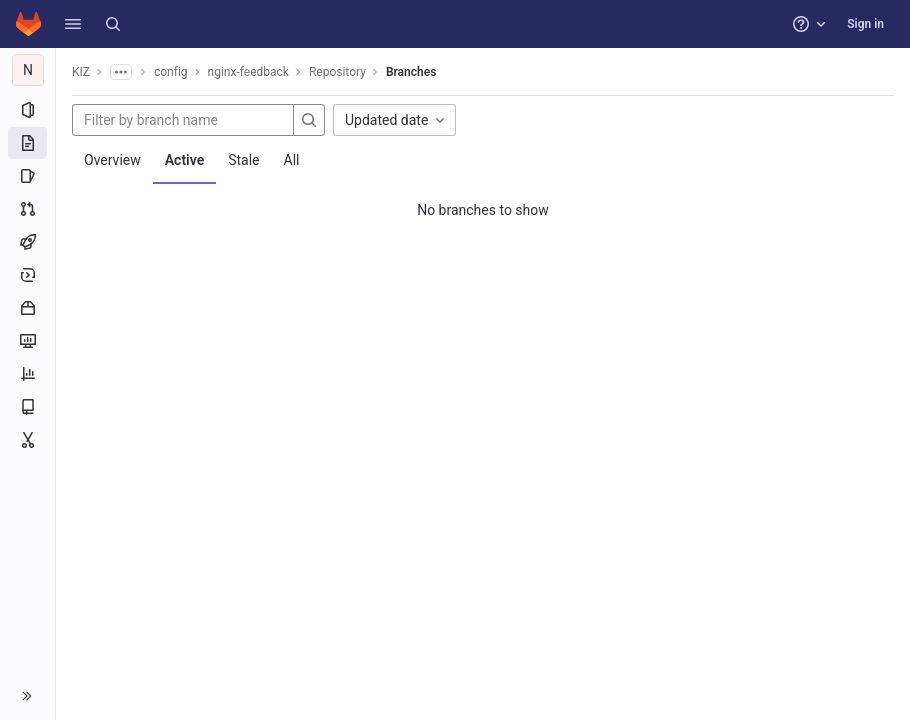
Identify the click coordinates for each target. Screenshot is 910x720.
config (171, 72)
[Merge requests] (27, 209)
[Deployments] (27, 275)
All (292, 160)
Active (184, 160)
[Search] (113, 24)
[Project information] (27, 110)
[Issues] (27, 176)
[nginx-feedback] (28, 70)
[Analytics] (27, 374)
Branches (411, 72)
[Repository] (27, 143)
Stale (243, 160)
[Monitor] (27, 341)
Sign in (865, 24)
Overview (112, 160)
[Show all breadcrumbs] (121, 72)
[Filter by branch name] (183, 120)
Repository (337, 72)
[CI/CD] (27, 242)
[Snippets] (27, 440)
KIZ (81, 72)
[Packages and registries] (27, 308)
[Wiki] (27, 407)
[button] (73, 24)
